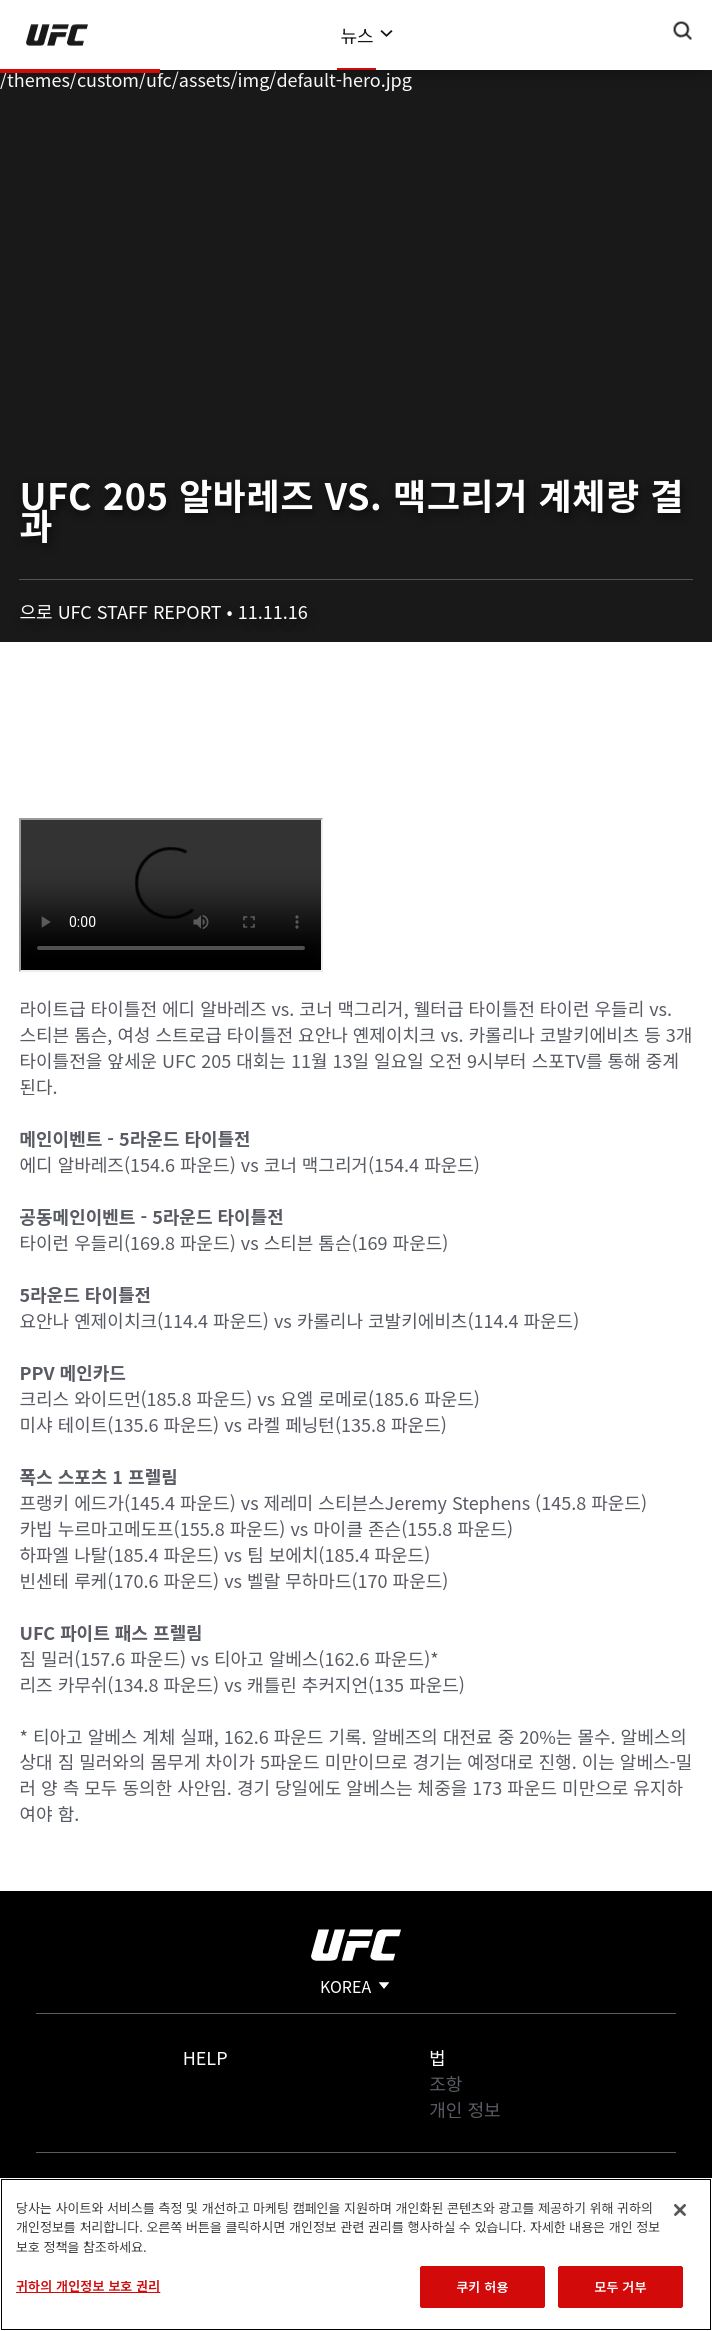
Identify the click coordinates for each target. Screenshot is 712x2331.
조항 (445, 2083)
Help (205, 2057)
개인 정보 (464, 2109)
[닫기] (680, 2210)
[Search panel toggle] (683, 31)
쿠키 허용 (482, 2286)
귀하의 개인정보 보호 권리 (88, 2285)
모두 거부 (620, 2286)
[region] (356, 2254)
